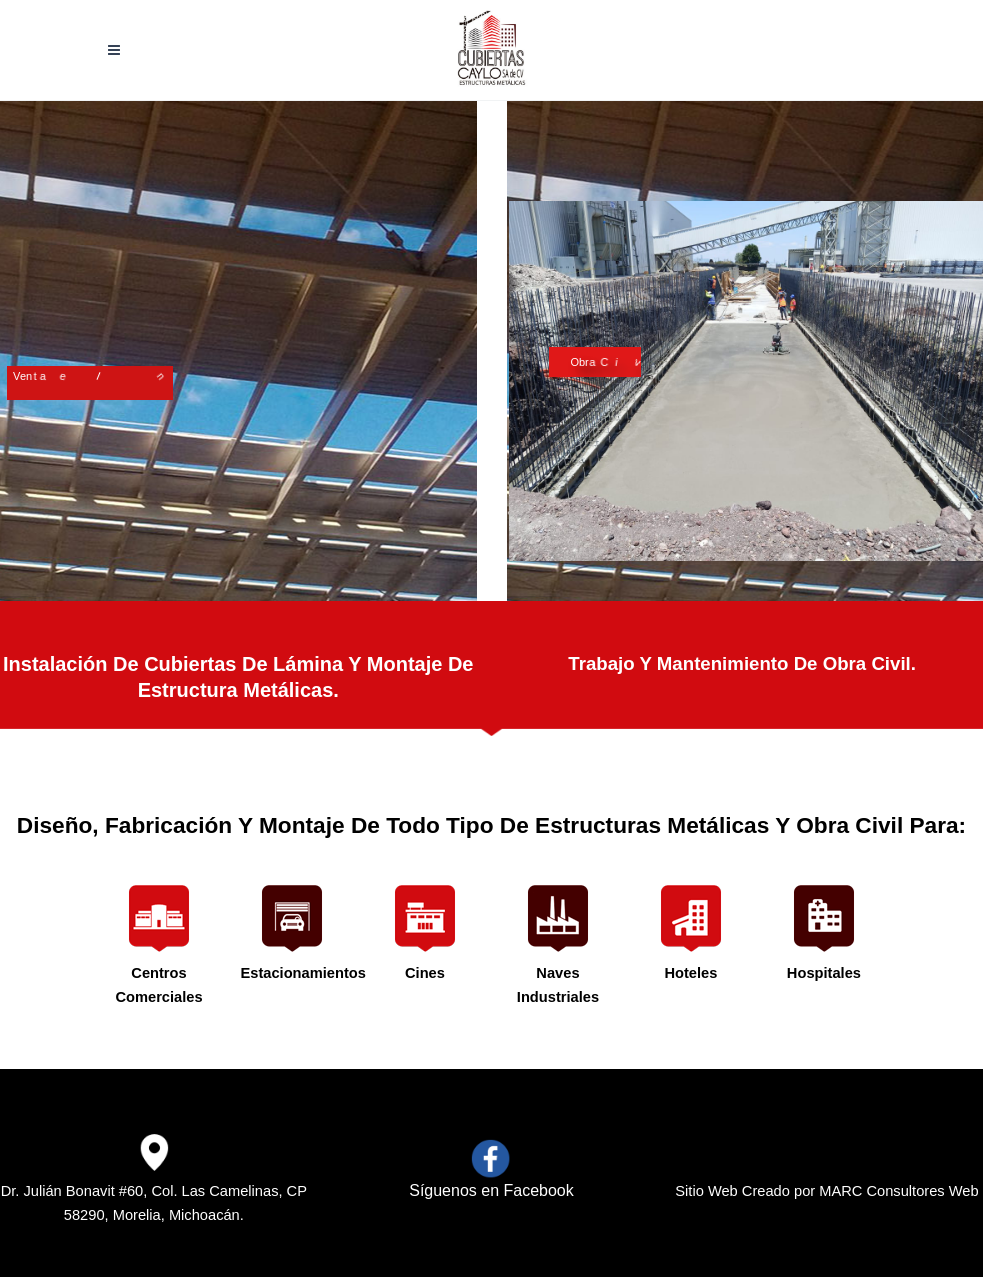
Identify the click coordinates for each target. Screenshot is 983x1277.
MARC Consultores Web (898, 1191)
